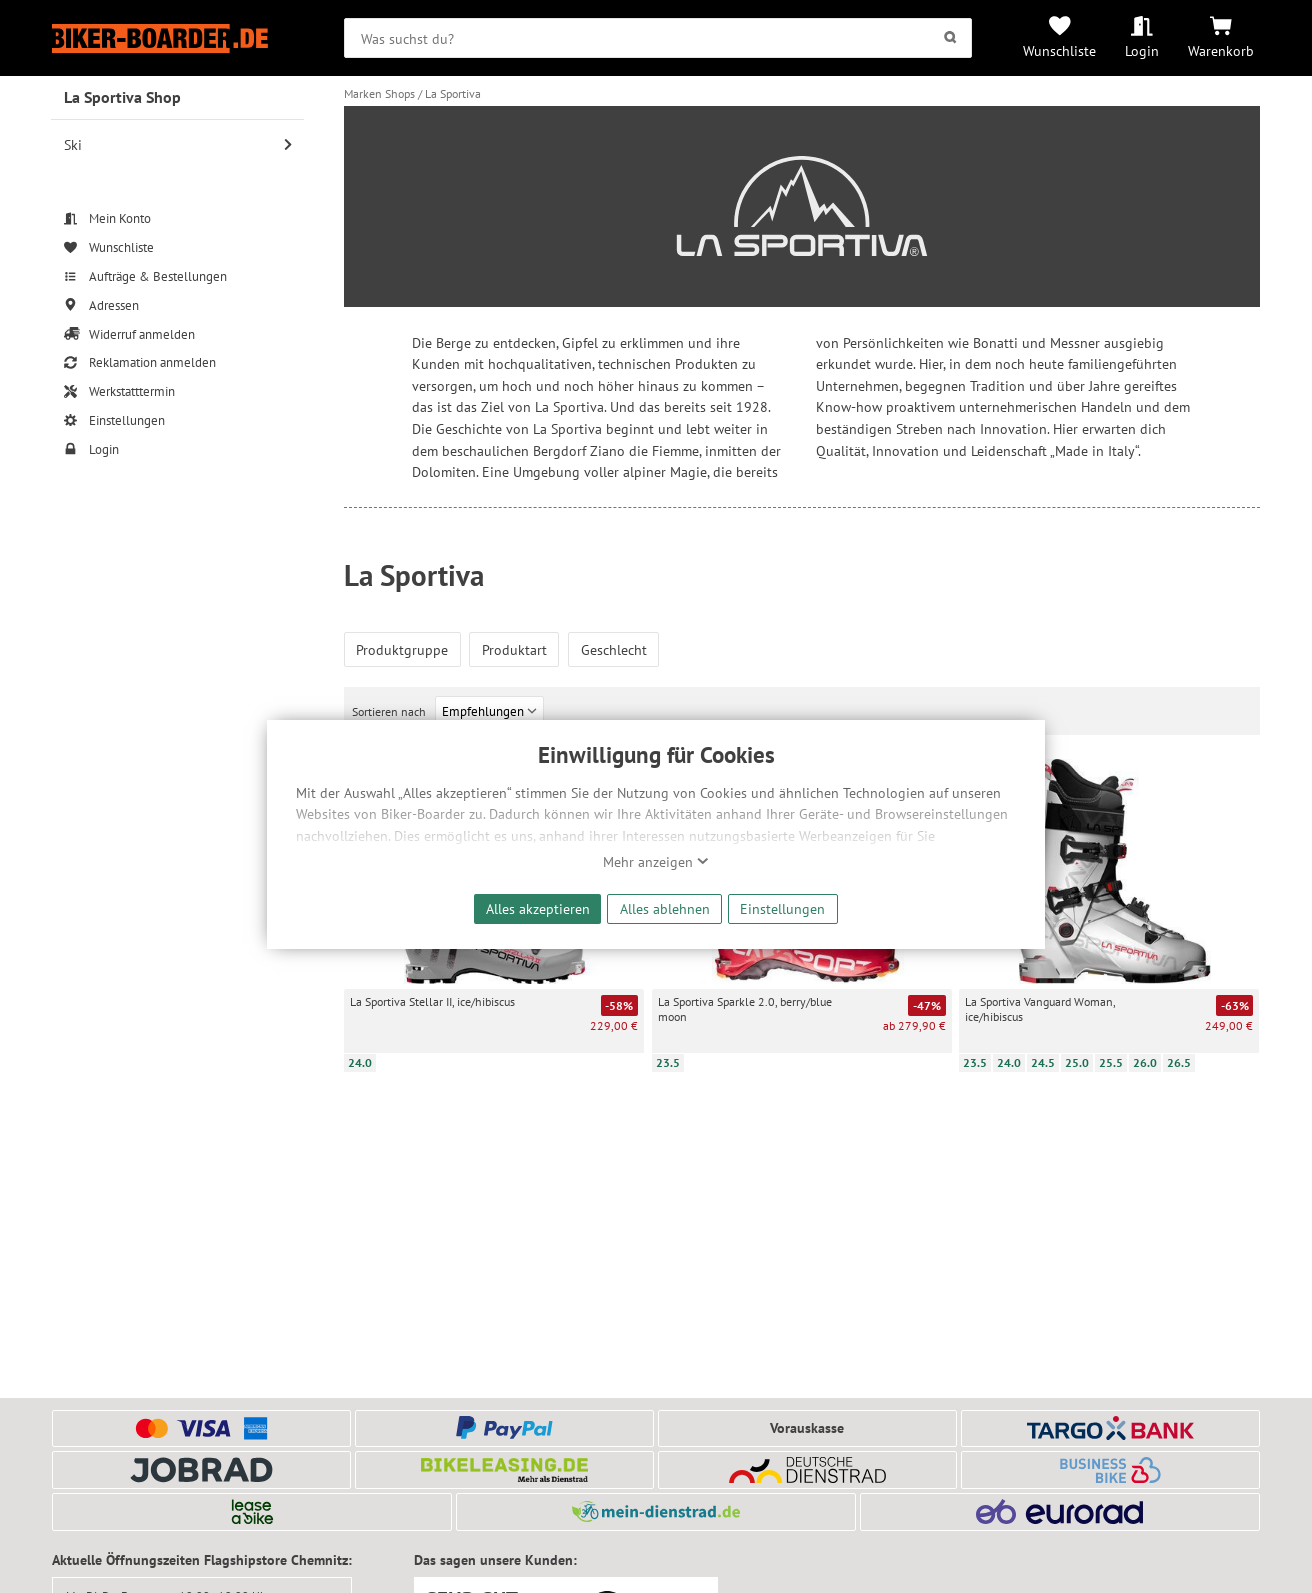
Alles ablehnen (665, 908)
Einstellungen (782, 908)
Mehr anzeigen (656, 862)
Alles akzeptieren (538, 908)
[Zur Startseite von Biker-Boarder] (178, 38)
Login (1142, 50)
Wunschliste (1059, 50)
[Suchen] (950, 38)
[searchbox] (658, 38)
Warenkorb (1221, 50)
